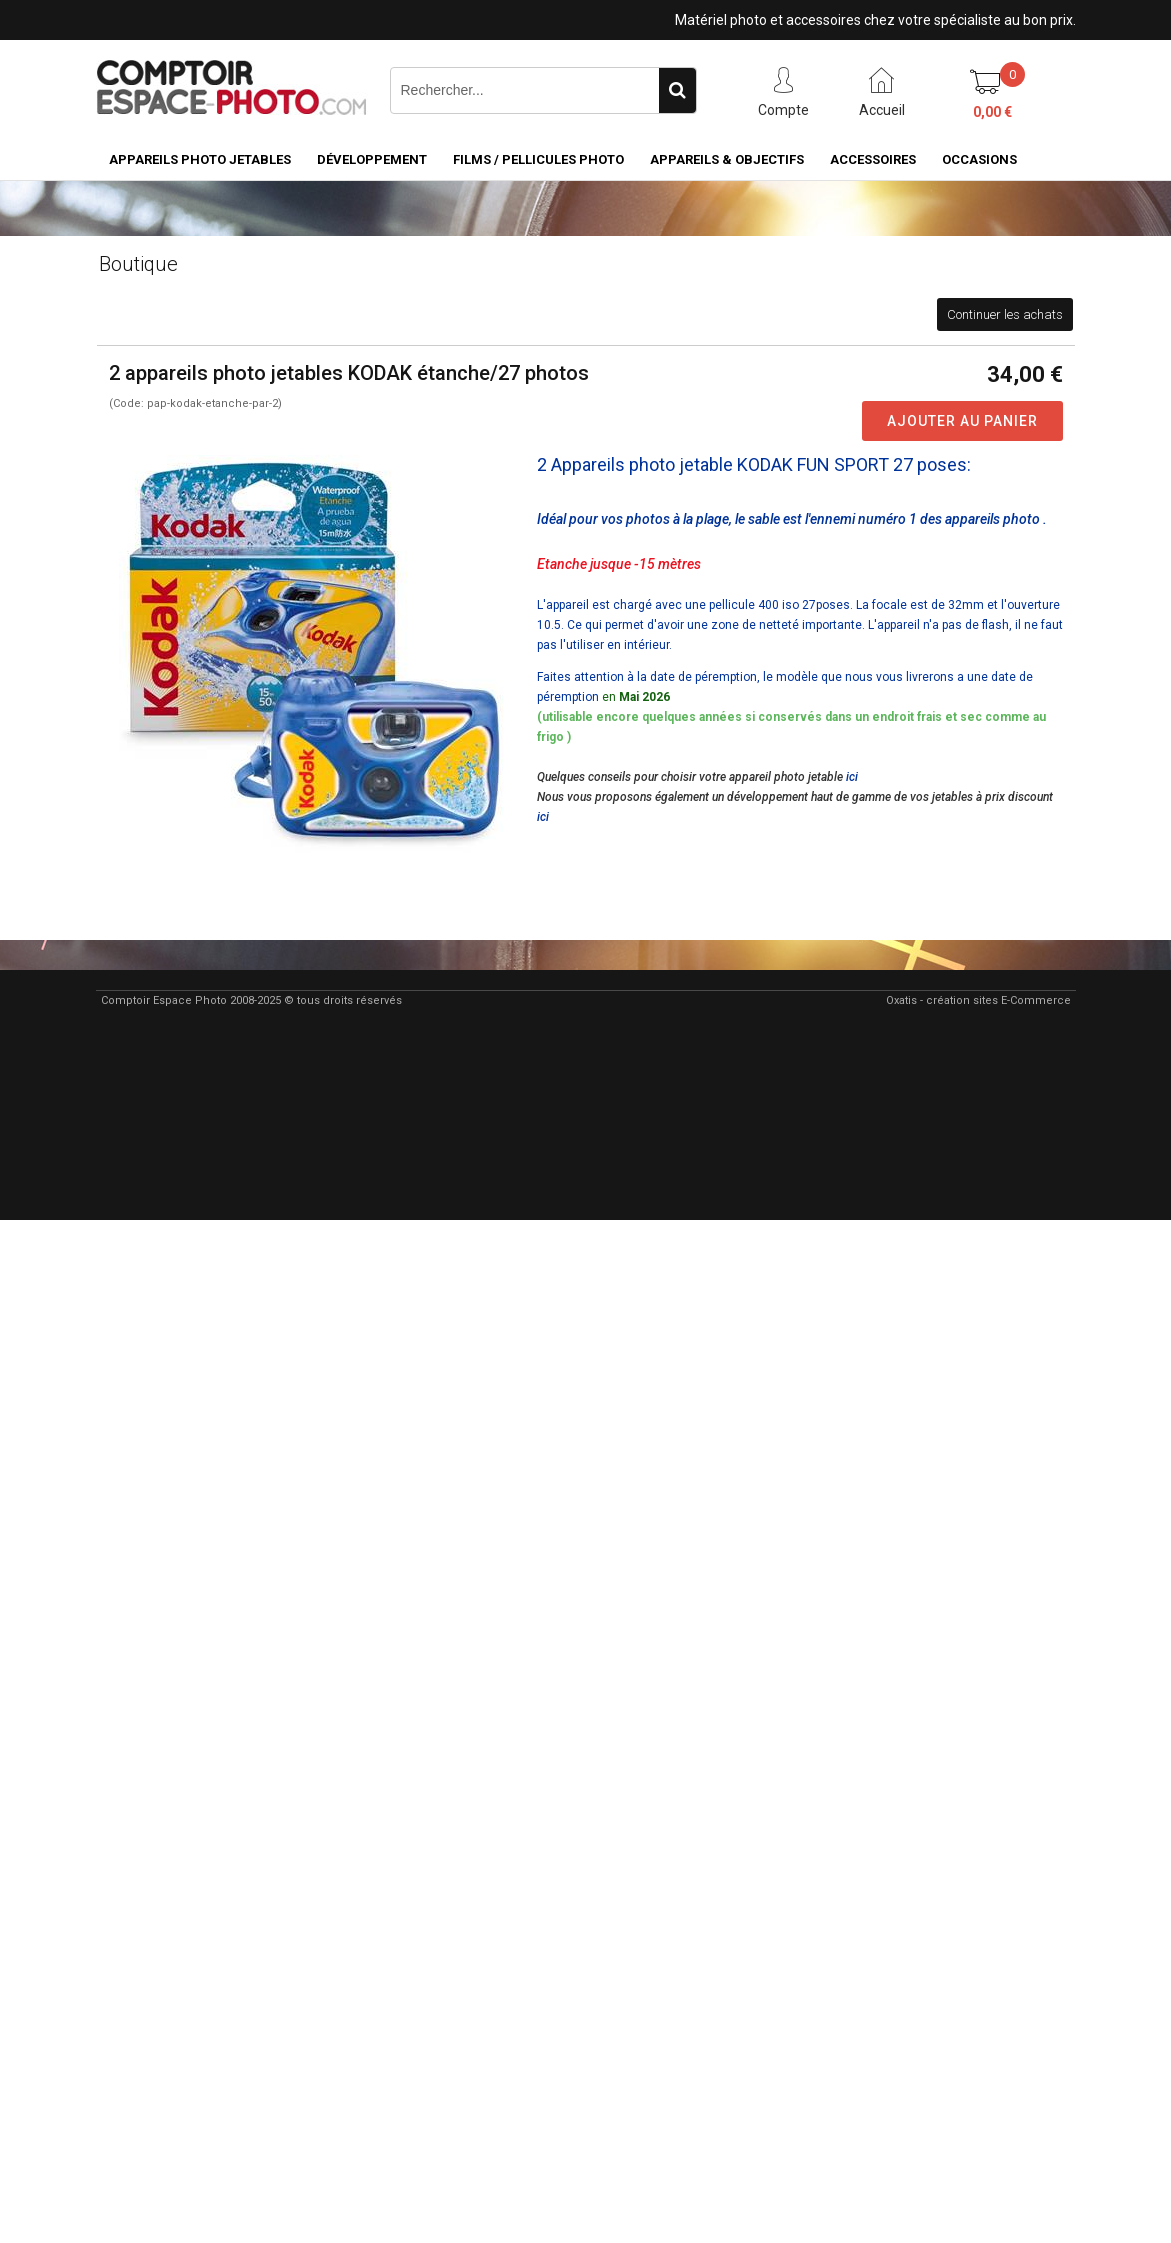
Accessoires (873, 159)
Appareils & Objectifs (727, 159)
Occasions (979, 159)
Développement (372, 159)
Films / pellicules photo (538, 159)
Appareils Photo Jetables (200, 159)
